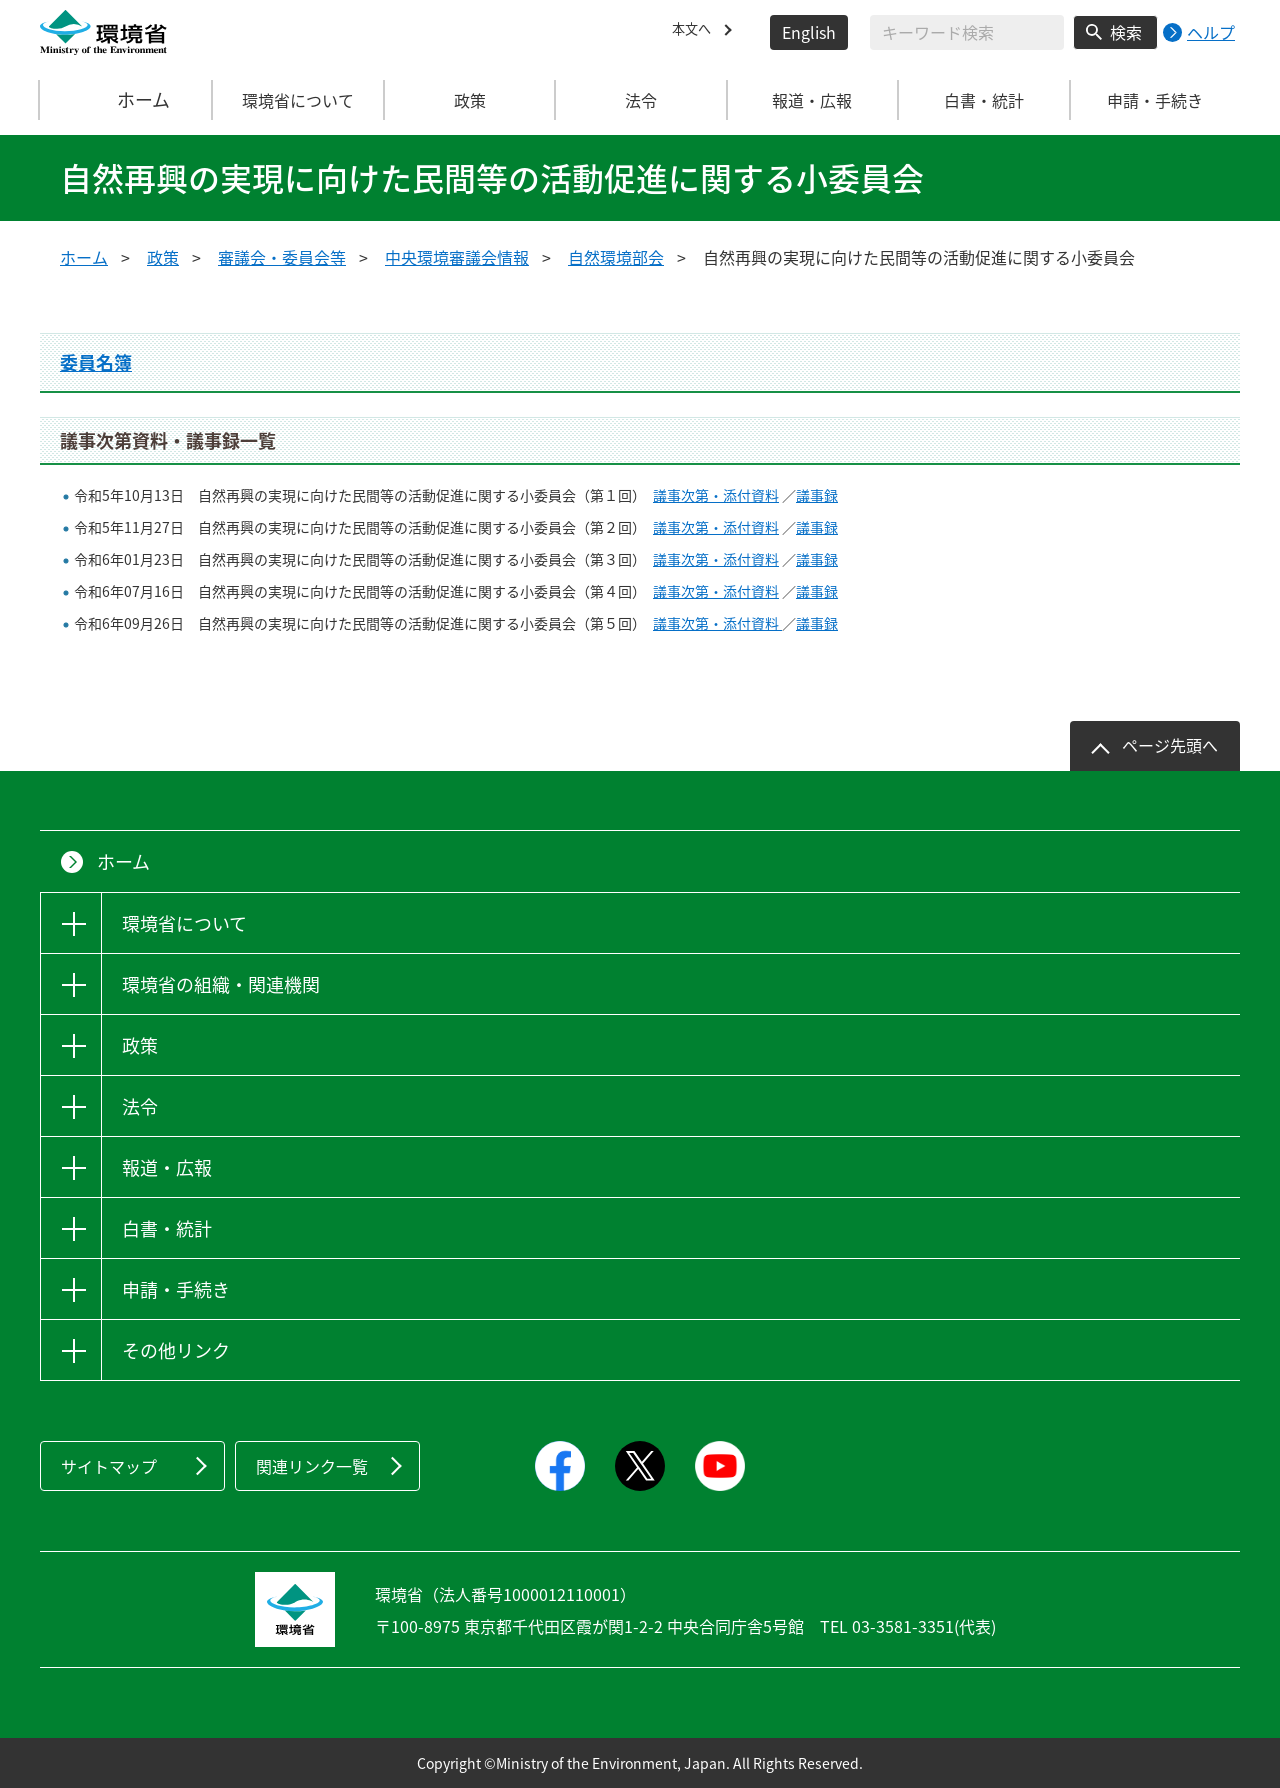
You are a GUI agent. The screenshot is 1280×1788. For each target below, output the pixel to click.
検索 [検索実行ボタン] (1126, 32)
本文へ (696, 32)
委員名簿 (96, 362)
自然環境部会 (616, 257)
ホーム (127, 100)
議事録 (817, 495)
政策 (163, 257)
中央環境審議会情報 (457, 257)
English (809, 32)
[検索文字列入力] (967, 32)
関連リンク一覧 (312, 1466)
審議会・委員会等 (282, 257)
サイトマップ (109, 1466)
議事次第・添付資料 (716, 495)
